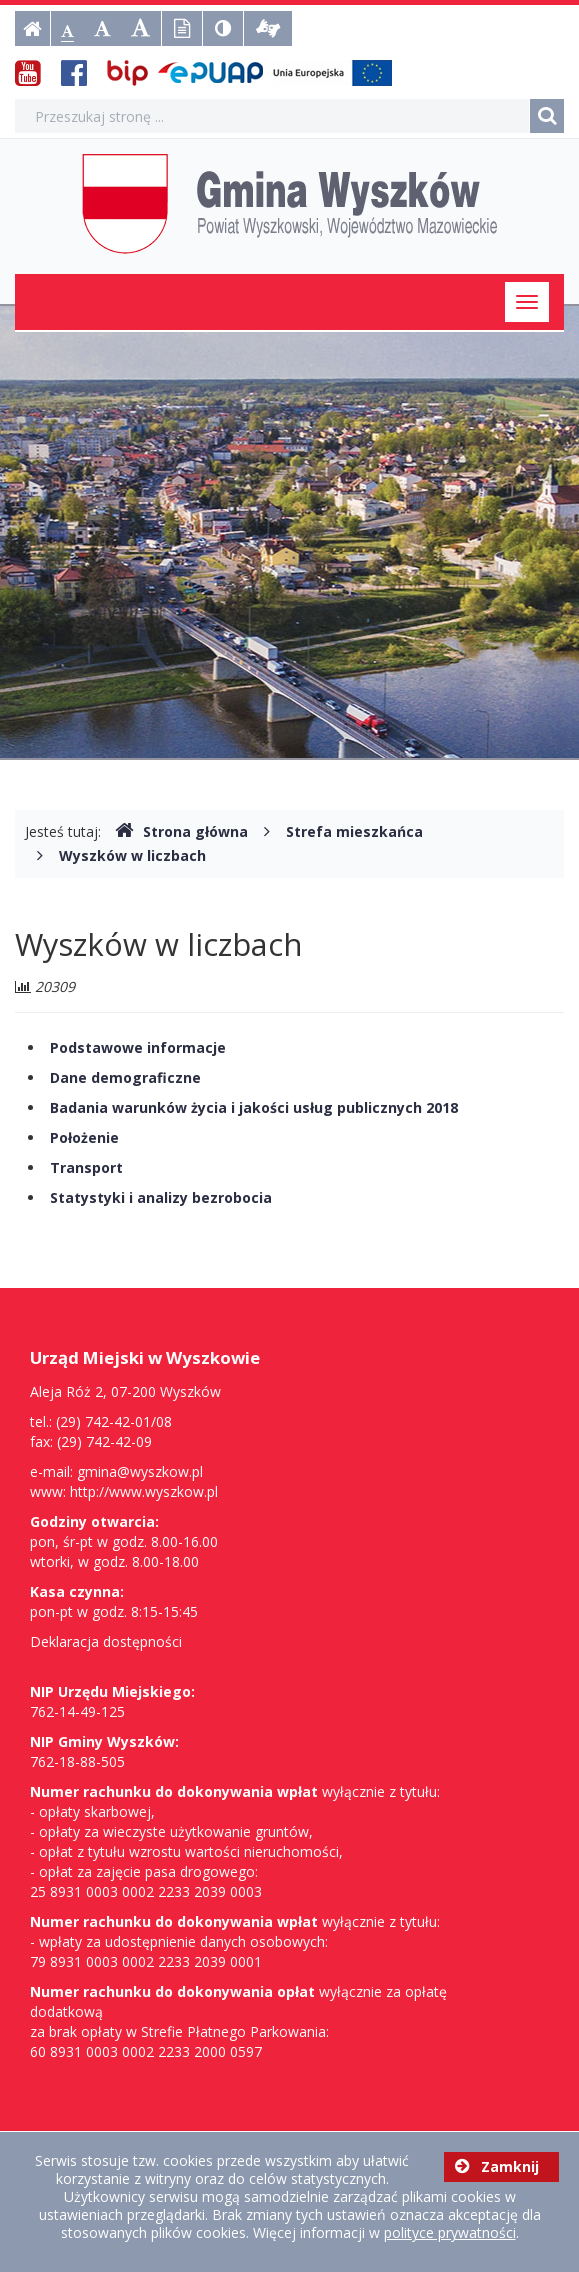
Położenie (84, 1137)
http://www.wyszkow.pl (144, 1491)
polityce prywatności (450, 2232)
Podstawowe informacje (138, 1047)
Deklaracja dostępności (106, 1641)
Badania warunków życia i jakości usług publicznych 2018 (254, 1107)
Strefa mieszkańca (354, 831)
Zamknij (497, 2166)
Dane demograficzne (125, 1077)
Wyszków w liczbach (132, 855)
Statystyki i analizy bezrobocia (161, 1197)
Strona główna (181, 831)
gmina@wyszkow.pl (140, 1471)
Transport (86, 1167)
